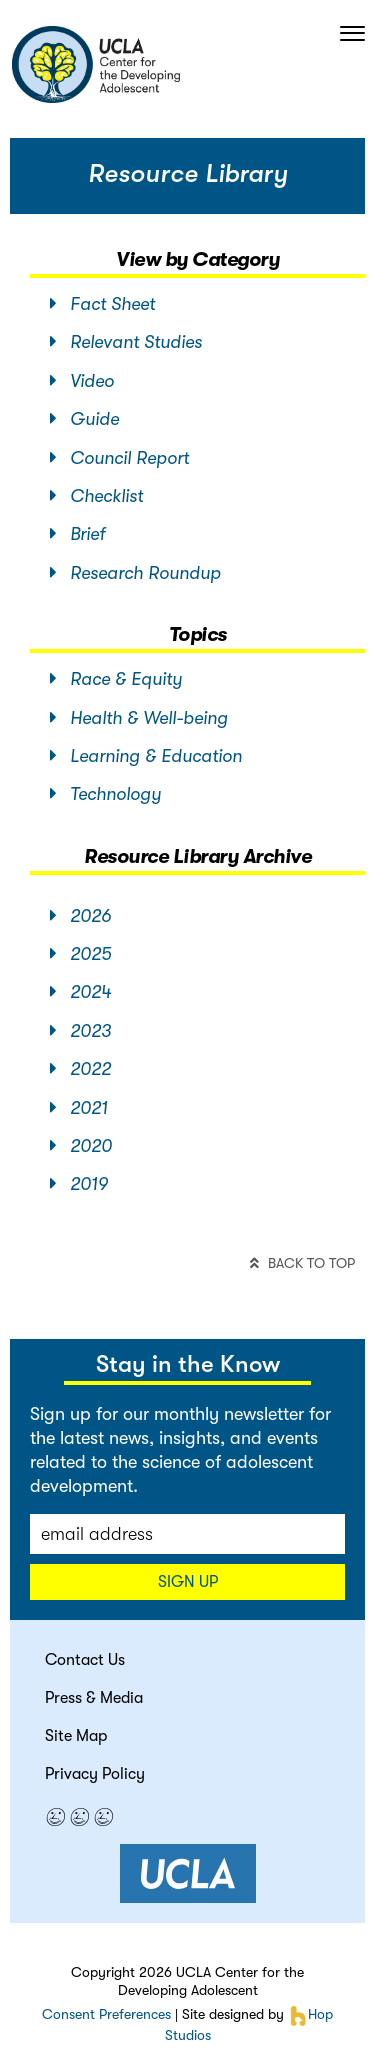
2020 (81, 1146)
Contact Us (85, 1660)
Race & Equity (116, 679)
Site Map (76, 1736)
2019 (79, 1184)
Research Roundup (135, 573)
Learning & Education (146, 756)
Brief (77, 534)
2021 (79, 1108)
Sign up (188, 1582)
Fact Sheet (102, 304)
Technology (105, 794)
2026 (80, 916)
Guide (84, 419)
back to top (302, 1263)
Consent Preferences (106, 2014)
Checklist (96, 496)
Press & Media (94, 1698)
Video (82, 381)
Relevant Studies (126, 342)
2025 (80, 954)
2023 (80, 1031)
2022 (80, 1069)
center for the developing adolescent (95, 64)
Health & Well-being (139, 718)
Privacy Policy (95, 1774)
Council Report (119, 458)
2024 (80, 992)
